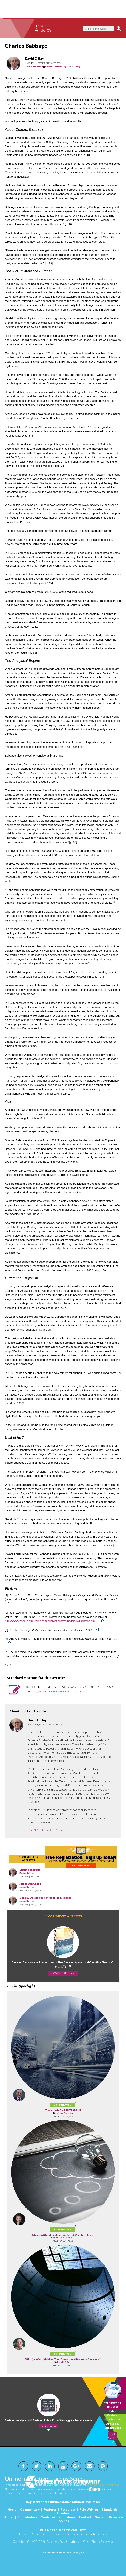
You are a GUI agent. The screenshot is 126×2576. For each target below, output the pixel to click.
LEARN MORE (49, 2426)
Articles (43, 30)
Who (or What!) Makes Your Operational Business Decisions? (63, 2359)
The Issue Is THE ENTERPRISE (63, 2110)
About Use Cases (30, 1883)
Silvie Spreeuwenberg (64, 2237)
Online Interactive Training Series (45, 2478)
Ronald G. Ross (64, 2362)
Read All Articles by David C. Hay (62, 66)
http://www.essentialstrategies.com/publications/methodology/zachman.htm (50, 1620)
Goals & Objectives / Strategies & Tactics (45, 1897)
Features (41, 25)
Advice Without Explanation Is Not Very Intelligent (63, 2235)
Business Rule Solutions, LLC (66, 2542)
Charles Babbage (30, 1869)
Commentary (62, 2105)
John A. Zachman (64, 2113)
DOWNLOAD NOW (63, 1973)
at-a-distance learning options (103, 2484)
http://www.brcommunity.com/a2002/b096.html (58, 1691)
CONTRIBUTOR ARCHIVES (28, 1859)
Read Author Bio (34, 66)
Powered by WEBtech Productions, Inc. (63, 2552)
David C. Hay (28, 1873)
